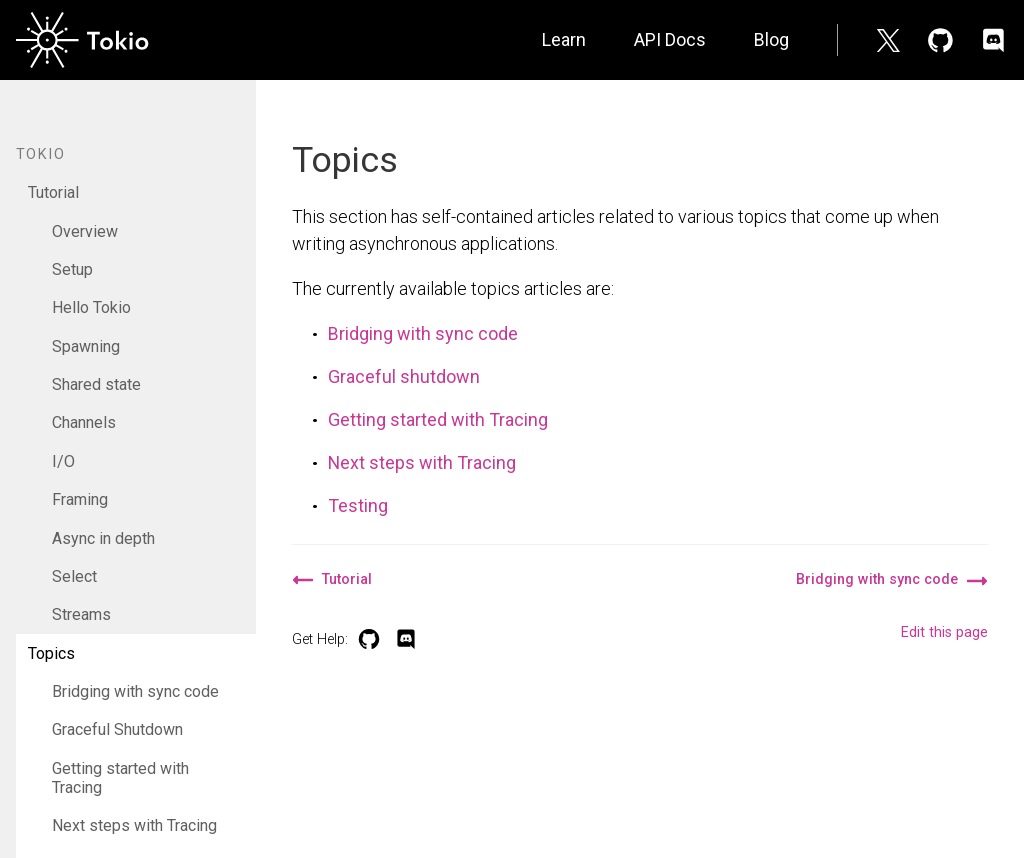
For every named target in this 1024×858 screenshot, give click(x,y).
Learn (564, 39)
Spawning (86, 346)
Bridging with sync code (135, 691)
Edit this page (944, 632)
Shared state (96, 384)
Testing (358, 505)
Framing (80, 499)
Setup (72, 269)
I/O (63, 461)
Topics (51, 653)
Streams (81, 614)
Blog (771, 39)
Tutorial (53, 192)
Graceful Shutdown (117, 729)
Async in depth (103, 538)
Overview (85, 231)
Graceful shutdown (404, 376)
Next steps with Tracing (134, 825)
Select (74, 576)
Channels (84, 422)
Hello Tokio (91, 307)
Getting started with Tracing (120, 778)
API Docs (670, 39)
